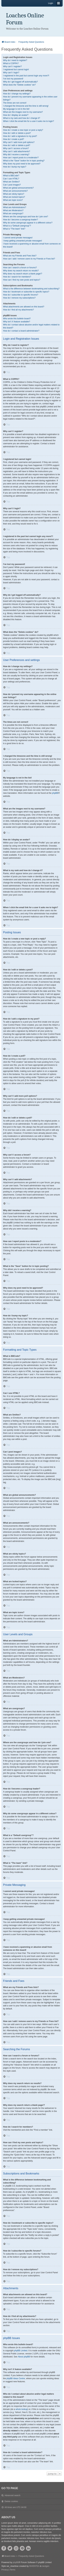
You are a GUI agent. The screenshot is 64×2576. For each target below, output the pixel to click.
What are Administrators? (14, 207)
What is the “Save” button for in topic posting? (24, 160)
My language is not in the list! (16, 109)
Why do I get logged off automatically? (20, 82)
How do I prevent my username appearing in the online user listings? (30, 98)
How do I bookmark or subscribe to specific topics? (26, 292)
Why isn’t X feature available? (16, 321)
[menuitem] (4, 2570)
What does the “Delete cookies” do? (19, 85)
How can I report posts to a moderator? (21, 157)
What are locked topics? (14, 197)
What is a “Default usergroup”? (17, 226)
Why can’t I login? (11, 72)
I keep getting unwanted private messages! (22, 241)
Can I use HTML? (11, 178)
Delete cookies (11, 2501)
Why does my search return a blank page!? (22, 274)
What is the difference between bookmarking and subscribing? (31, 288)
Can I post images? (12, 185)
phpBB (55, 793)
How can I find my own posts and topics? (21, 280)
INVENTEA (34, 2566)
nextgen (45, 2566)
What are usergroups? (13, 213)
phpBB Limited (20, 2350)
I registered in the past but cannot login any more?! (26, 75)
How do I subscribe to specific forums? (20, 295)
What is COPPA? (11, 63)
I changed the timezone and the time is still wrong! (25, 106)
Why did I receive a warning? (16, 154)
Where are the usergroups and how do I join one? (25, 216)
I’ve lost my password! (13, 79)
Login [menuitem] (50, 3)
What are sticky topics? (13, 194)
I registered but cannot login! (16, 69)
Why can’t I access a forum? (16, 148)
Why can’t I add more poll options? (18, 142)
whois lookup (21, 2409)
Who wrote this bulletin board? (17, 318)
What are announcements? (15, 191)
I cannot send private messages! (18, 237)
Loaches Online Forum (25, 19)
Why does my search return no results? (21, 270)
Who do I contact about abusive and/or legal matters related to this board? (31, 326)
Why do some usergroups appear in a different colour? (27, 223)
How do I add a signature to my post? (20, 136)
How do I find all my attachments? (18, 310)
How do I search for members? (17, 277)
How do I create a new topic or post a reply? (23, 130)
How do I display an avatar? (15, 115)
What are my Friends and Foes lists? (19, 255)
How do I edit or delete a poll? (16, 145)
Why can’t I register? (12, 66)
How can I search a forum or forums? (20, 267)
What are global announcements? (18, 188)
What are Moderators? (13, 210)
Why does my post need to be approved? (21, 164)
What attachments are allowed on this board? (23, 306)
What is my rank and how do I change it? (21, 118)
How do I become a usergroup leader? (20, 219)
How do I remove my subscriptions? (19, 298)
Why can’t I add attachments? (16, 151)
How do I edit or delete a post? (17, 133)
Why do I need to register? (15, 60)
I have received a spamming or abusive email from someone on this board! (32, 245)
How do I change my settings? (17, 93)
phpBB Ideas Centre (15, 2378)
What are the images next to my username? (23, 112)
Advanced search (12, 2495)
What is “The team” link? (14, 229)
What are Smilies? (11, 182)
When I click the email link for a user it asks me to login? (28, 121)
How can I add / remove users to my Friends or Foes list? (29, 259)
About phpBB (24, 2357)
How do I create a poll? (13, 139)
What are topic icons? (13, 200)
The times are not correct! (14, 103)
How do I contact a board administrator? (21, 331)
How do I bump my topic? (14, 167)
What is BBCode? (11, 175)
